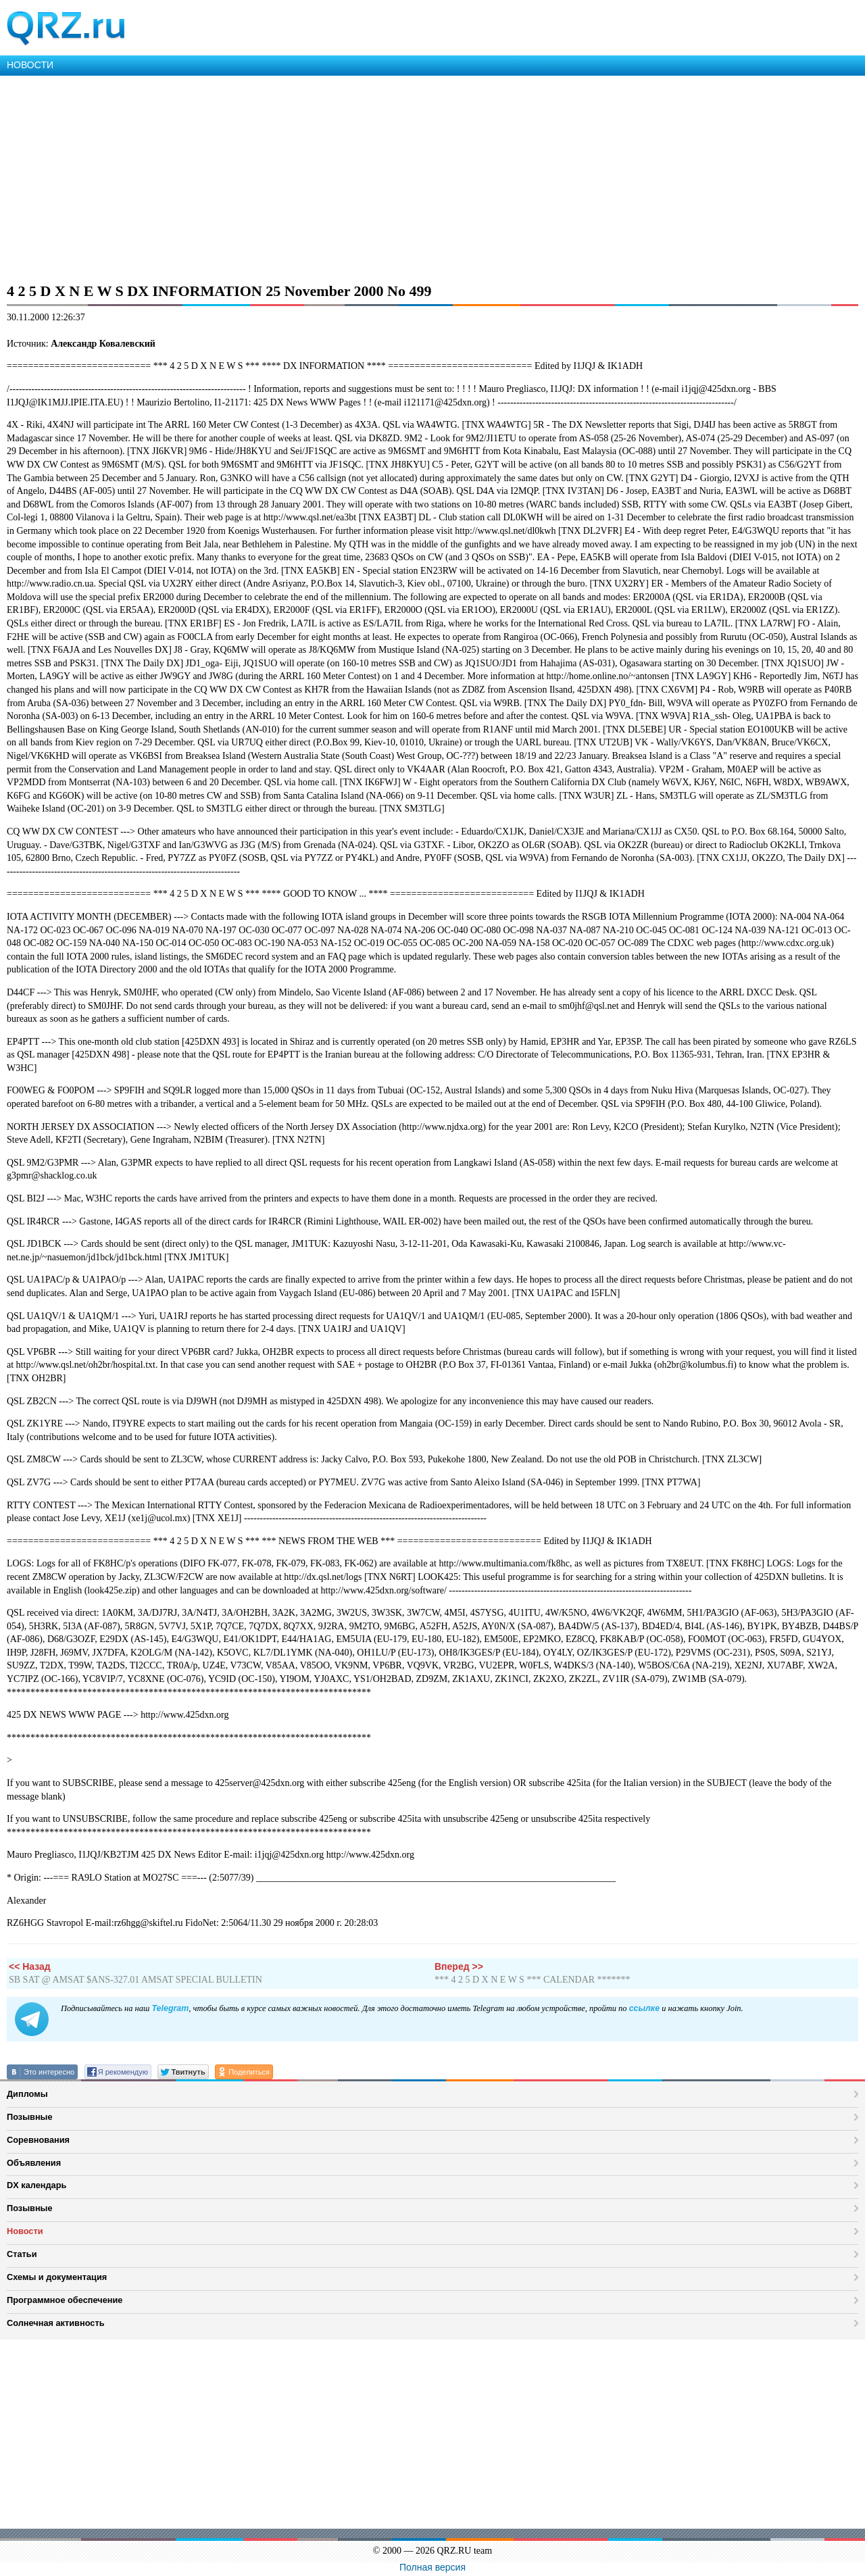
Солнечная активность (56, 2323)
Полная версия (432, 2567)
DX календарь (36, 2185)
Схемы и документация (57, 2277)
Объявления (34, 2163)
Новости (25, 2231)
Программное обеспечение (64, 2300)
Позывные (30, 2117)
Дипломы (27, 2094)
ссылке (644, 2008)
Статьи (22, 2254)
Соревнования (38, 2140)
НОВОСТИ (30, 64)
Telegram (170, 2008)
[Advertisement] (405, 177)
